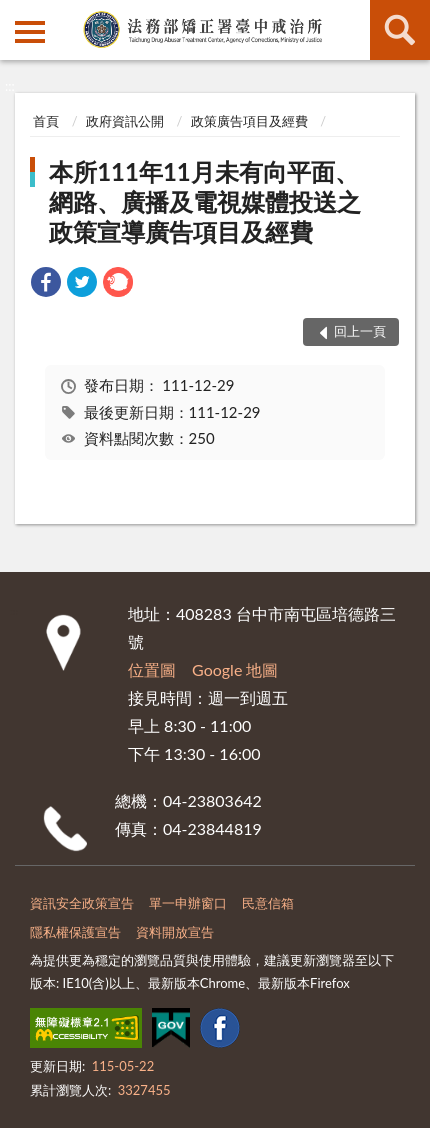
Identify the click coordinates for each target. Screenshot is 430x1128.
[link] (46, 284)
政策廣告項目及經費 (249, 121)
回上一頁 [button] (360, 331)
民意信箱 (268, 903)
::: (16, 15)
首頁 (46, 121)
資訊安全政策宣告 (82, 903)
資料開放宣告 (175, 932)
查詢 (400, 30)
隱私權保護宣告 (75, 932)
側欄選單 (30, 32)
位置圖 (152, 669)
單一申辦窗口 (188, 903)
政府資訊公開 (125, 121)
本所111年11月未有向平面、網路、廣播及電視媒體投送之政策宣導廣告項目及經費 (205, 201)
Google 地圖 (235, 669)
